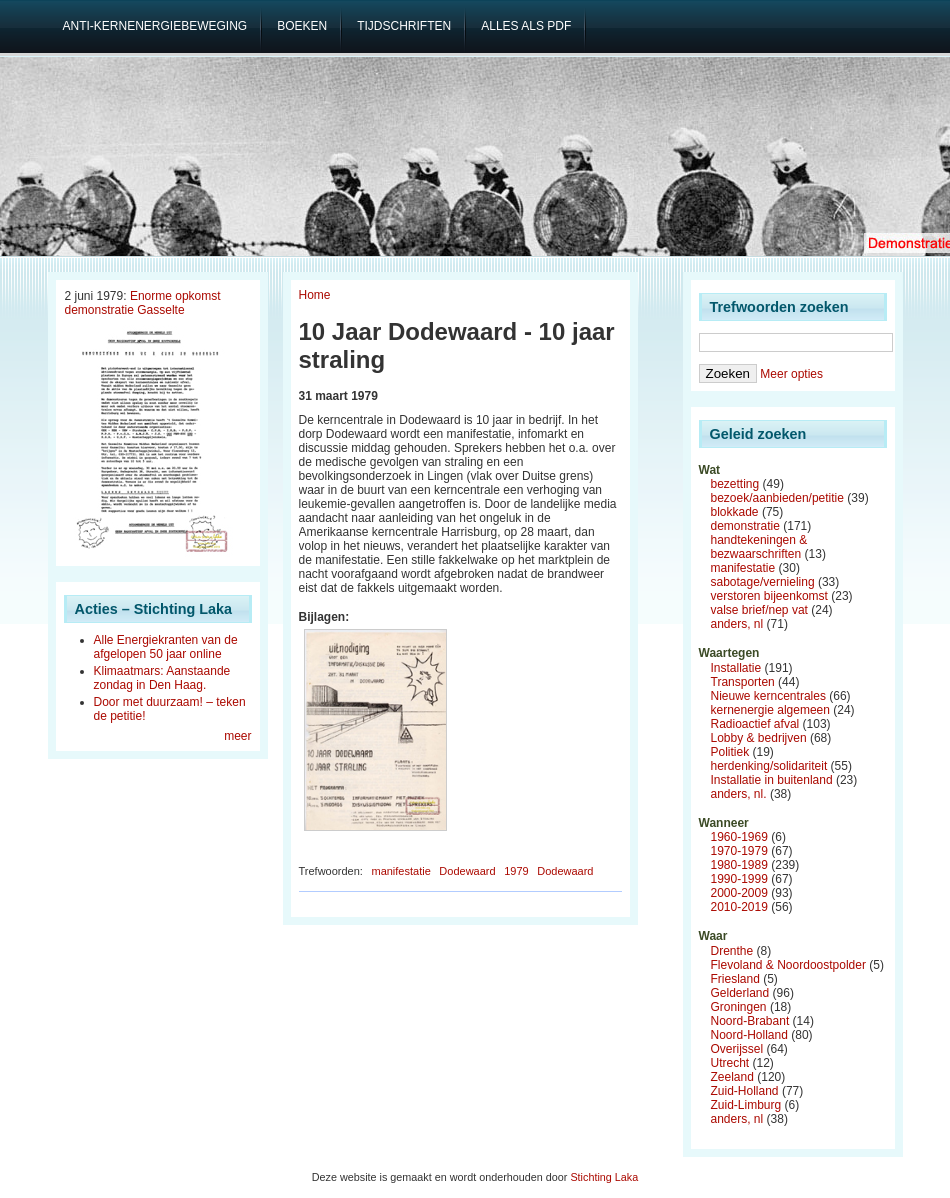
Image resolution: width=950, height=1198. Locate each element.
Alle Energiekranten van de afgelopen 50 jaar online (166, 647)
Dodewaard (467, 871)
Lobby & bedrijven (759, 738)
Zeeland (732, 1077)
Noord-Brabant (750, 1021)
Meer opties (791, 374)
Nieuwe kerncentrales (768, 696)
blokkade (735, 512)
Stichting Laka (604, 1177)
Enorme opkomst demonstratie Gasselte (143, 303)
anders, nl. (739, 794)
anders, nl (737, 624)
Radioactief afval (755, 724)
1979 (516, 871)
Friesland (735, 979)
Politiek (730, 752)
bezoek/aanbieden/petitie (777, 498)
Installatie (736, 668)
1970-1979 (739, 851)
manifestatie (400, 871)
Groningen (739, 1007)
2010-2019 (739, 907)
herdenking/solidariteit (769, 766)
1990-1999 (739, 879)
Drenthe (732, 951)
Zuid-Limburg (746, 1105)
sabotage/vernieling (763, 582)
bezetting (735, 484)
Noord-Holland (749, 1035)
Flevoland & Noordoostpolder (788, 965)
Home (315, 295)
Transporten (743, 682)
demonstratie (745, 526)
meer (237, 736)
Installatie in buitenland (772, 780)
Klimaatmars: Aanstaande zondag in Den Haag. (162, 678)
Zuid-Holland (745, 1091)
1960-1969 (739, 837)
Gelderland (740, 993)
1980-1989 (739, 865)
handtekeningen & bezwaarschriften (759, 547)
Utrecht (730, 1063)
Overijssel (737, 1049)
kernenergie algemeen (770, 710)
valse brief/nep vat (759, 610)
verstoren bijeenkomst (769, 596)
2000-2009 (739, 893)
